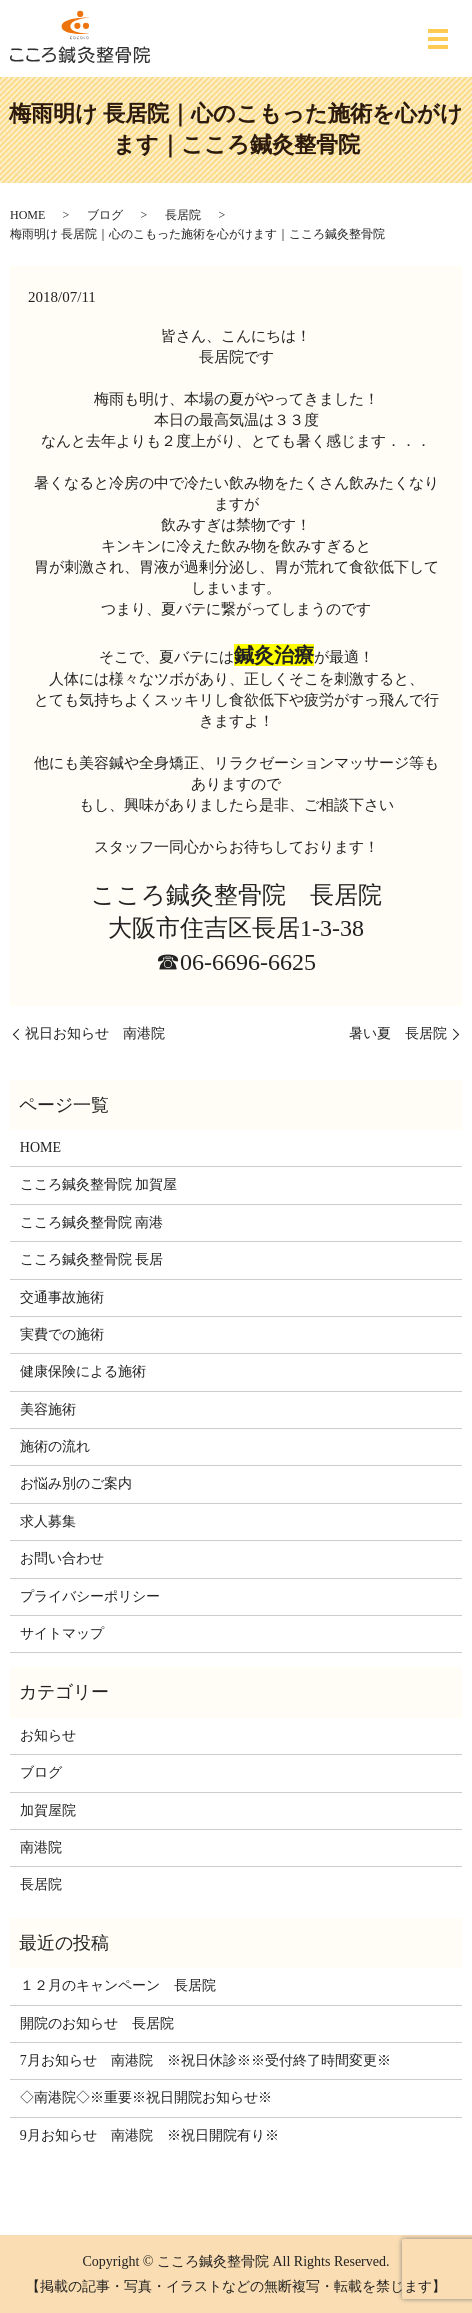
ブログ (105, 215)
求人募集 (48, 1521)
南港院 (41, 1847)
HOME (27, 215)
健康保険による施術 (83, 1371)
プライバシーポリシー (90, 1596)
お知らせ (48, 1735)
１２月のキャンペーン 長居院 (118, 1985)
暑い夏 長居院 (398, 1033)
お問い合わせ (62, 1558)
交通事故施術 (62, 1297)
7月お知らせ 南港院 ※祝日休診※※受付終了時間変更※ (205, 2060)
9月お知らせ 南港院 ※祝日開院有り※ (149, 2135)
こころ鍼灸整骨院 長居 (92, 1259)
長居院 (183, 215)
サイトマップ (62, 1633)
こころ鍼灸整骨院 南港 (92, 1222)
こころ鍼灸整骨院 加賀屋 (99, 1184)
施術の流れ (55, 1446)
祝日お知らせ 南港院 (95, 1033)
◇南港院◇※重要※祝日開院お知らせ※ (146, 2097)
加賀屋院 (48, 1810)
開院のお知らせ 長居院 (97, 2023)
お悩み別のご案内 (76, 1483)
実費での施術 (62, 1334)
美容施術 (48, 1409)
